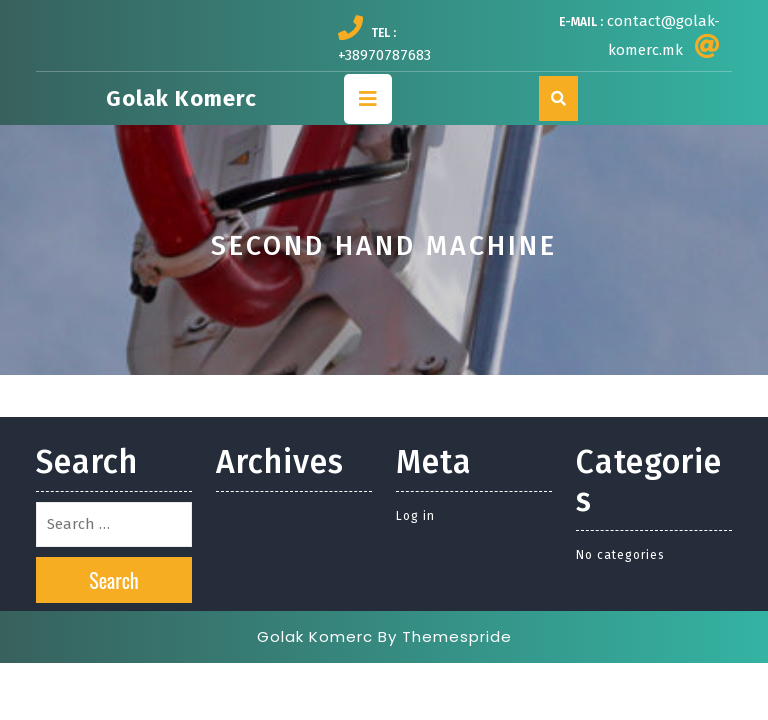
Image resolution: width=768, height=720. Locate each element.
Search (114, 580)
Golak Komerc (181, 98)
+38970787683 (384, 55)
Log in (415, 516)
